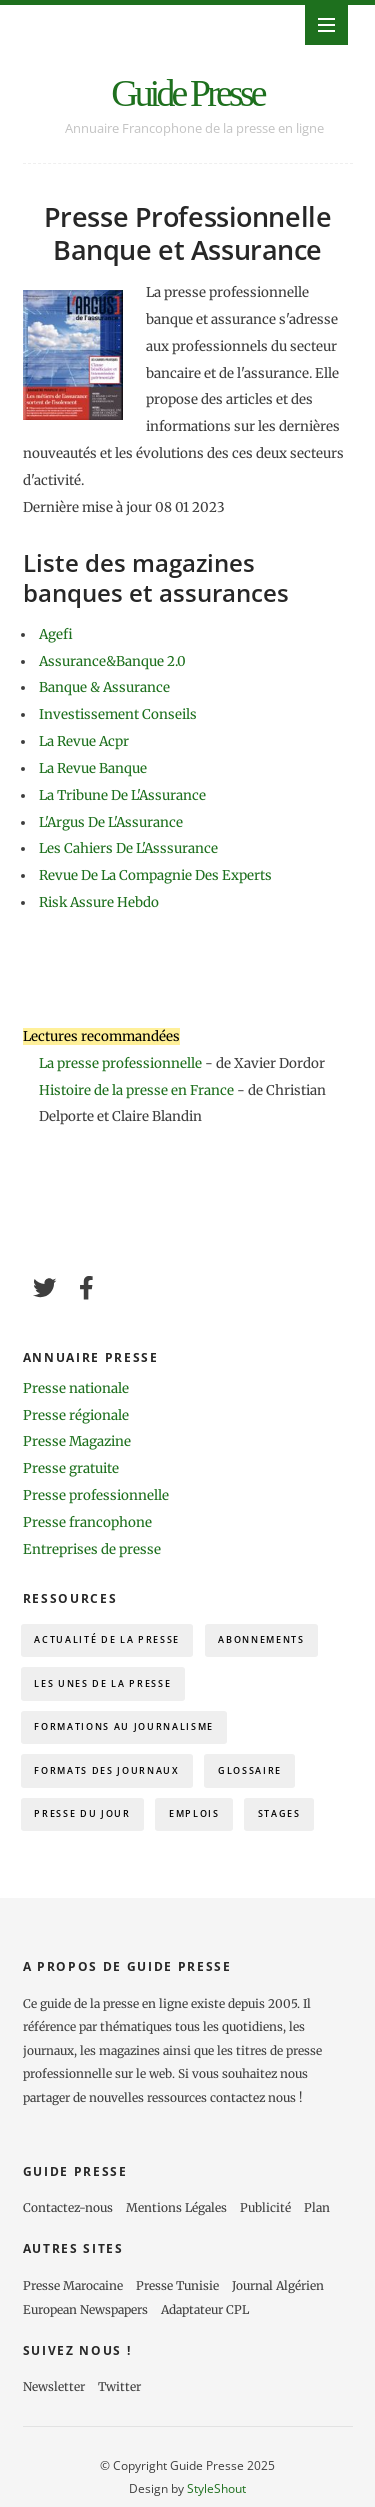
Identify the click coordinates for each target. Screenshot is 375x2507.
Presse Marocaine (73, 2285)
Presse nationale (76, 1388)
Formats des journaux (107, 1770)
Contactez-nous (68, 2207)
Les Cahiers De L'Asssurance (128, 848)
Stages (279, 1813)
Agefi (56, 634)
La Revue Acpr (84, 741)
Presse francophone (87, 1522)
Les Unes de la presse (102, 1683)
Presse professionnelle (96, 1495)
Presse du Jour (82, 1813)
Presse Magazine (77, 1441)
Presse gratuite (71, 1468)
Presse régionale (76, 1415)
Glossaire (250, 1770)
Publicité (265, 2207)
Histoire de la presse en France (138, 1090)
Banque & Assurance (104, 687)
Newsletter (54, 2386)
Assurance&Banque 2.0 (112, 661)
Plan (317, 2207)
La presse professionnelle (120, 1063)
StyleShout (216, 2488)
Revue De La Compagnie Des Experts (155, 875)
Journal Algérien (278, 2285)
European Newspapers (85, 2309)
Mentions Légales (176, 2207)
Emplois (194, 1813)
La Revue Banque (93, 768)
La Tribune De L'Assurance (122, 795)
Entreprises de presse (92, 1549)
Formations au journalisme (124, 1726)
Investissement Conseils (118, 714)
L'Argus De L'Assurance (111, 822)
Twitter (119, 2386)
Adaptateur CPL (205, 2309)
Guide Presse (187, 93)
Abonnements (261, 1639)
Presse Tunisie (177, 2285)
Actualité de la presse (107, 1639)
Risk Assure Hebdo (99, 902)
